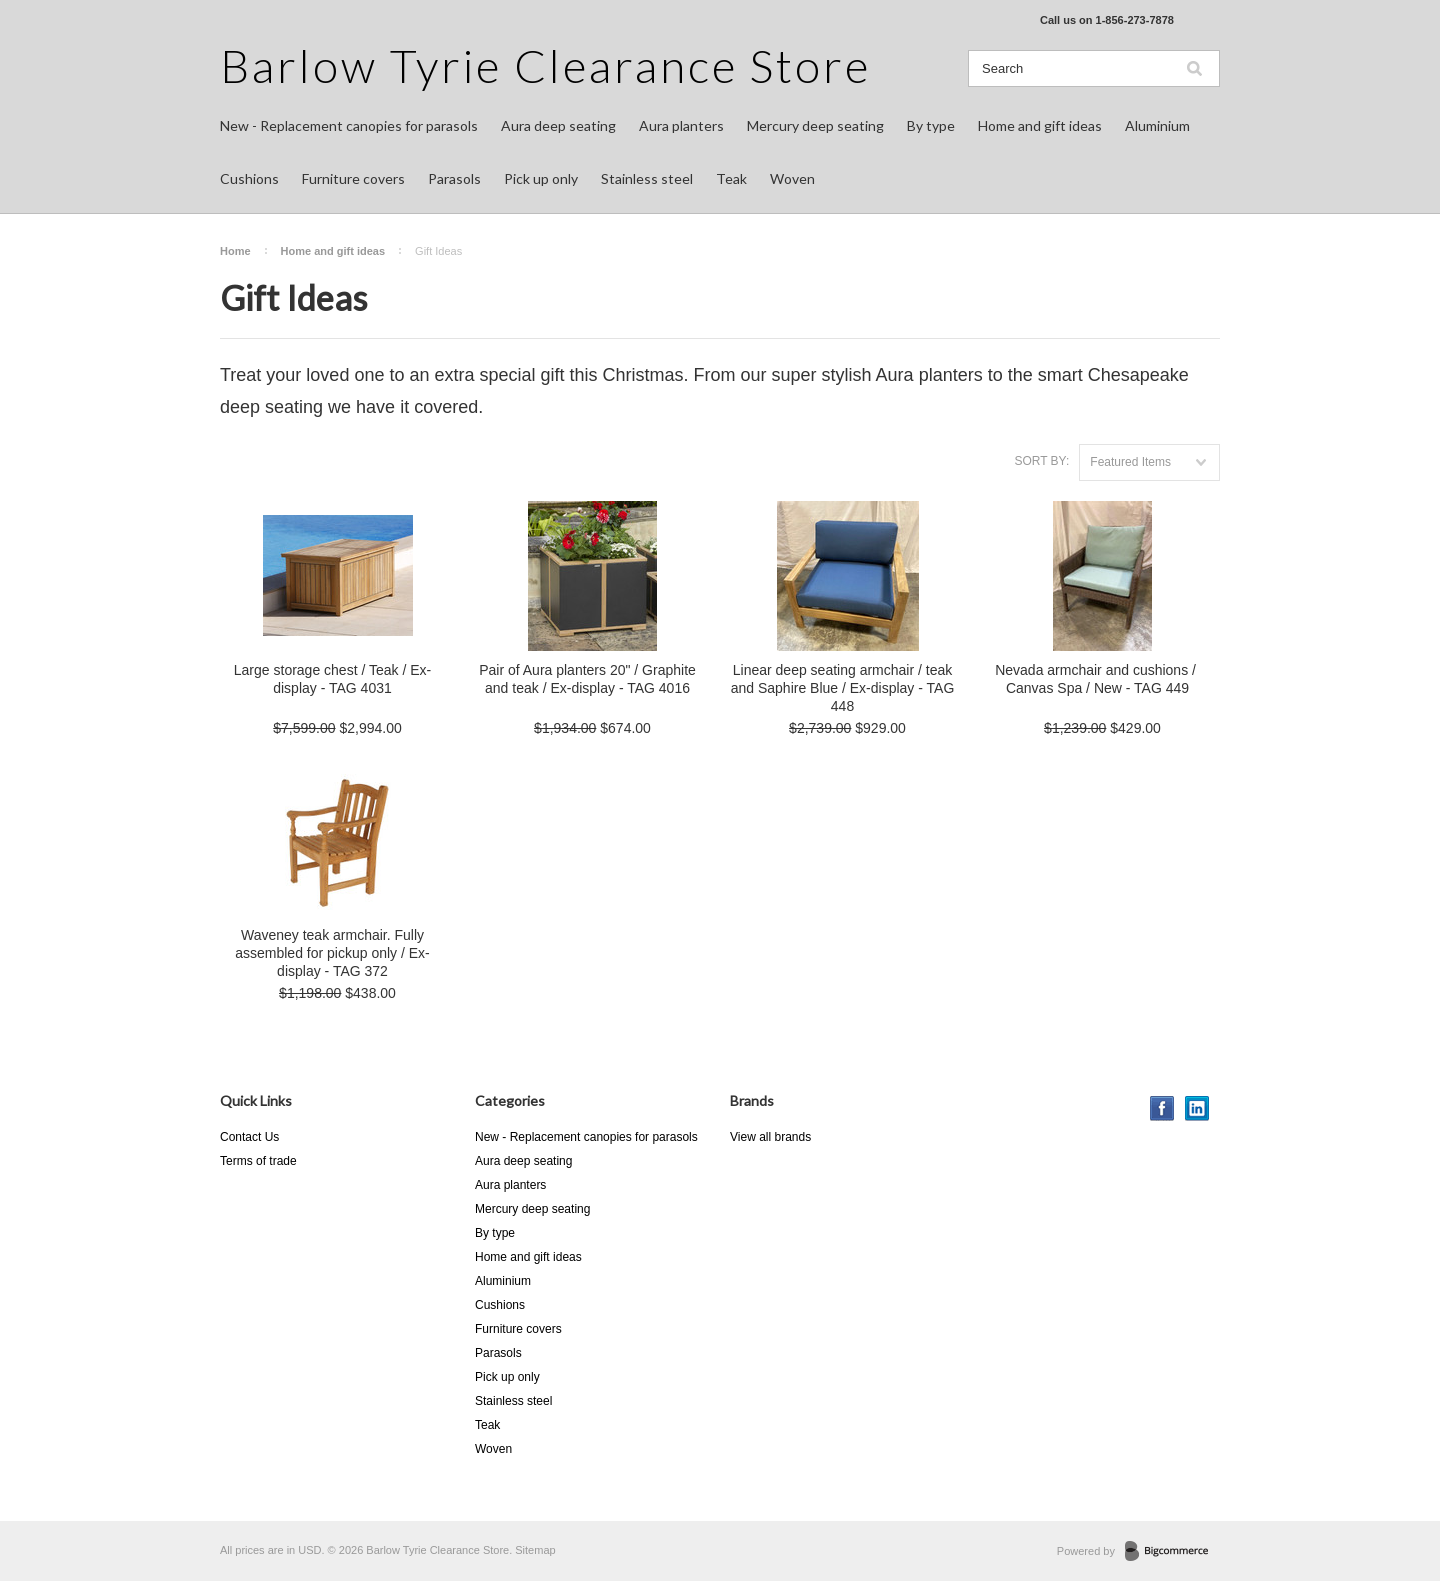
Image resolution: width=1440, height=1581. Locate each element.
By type (931, 125)
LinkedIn (1197, 1108)
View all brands (770, 1137)
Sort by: (1041, 461)
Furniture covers (353, 178)
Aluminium (1157, 125)
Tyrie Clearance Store (545, 65)
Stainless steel (647, 178)
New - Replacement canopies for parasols (349, 125)
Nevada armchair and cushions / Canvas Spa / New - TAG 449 (1097, 679)
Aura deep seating (558, 125)
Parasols (454, 178)
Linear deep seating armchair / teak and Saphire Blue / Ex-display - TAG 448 (843, 688)
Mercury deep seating (815, 125)
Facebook (1162, 1108)
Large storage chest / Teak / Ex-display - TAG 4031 (332, 679)
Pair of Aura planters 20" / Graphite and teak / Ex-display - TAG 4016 (587, 679)
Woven (792, 178)
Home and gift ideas (1040, 125)
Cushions (249, 178)
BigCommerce (1172, 1552)
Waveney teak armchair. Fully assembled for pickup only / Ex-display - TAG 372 (332, 953)
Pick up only (541, 178)
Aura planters (681, 125)
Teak (731, 178)
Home (235, 251)
